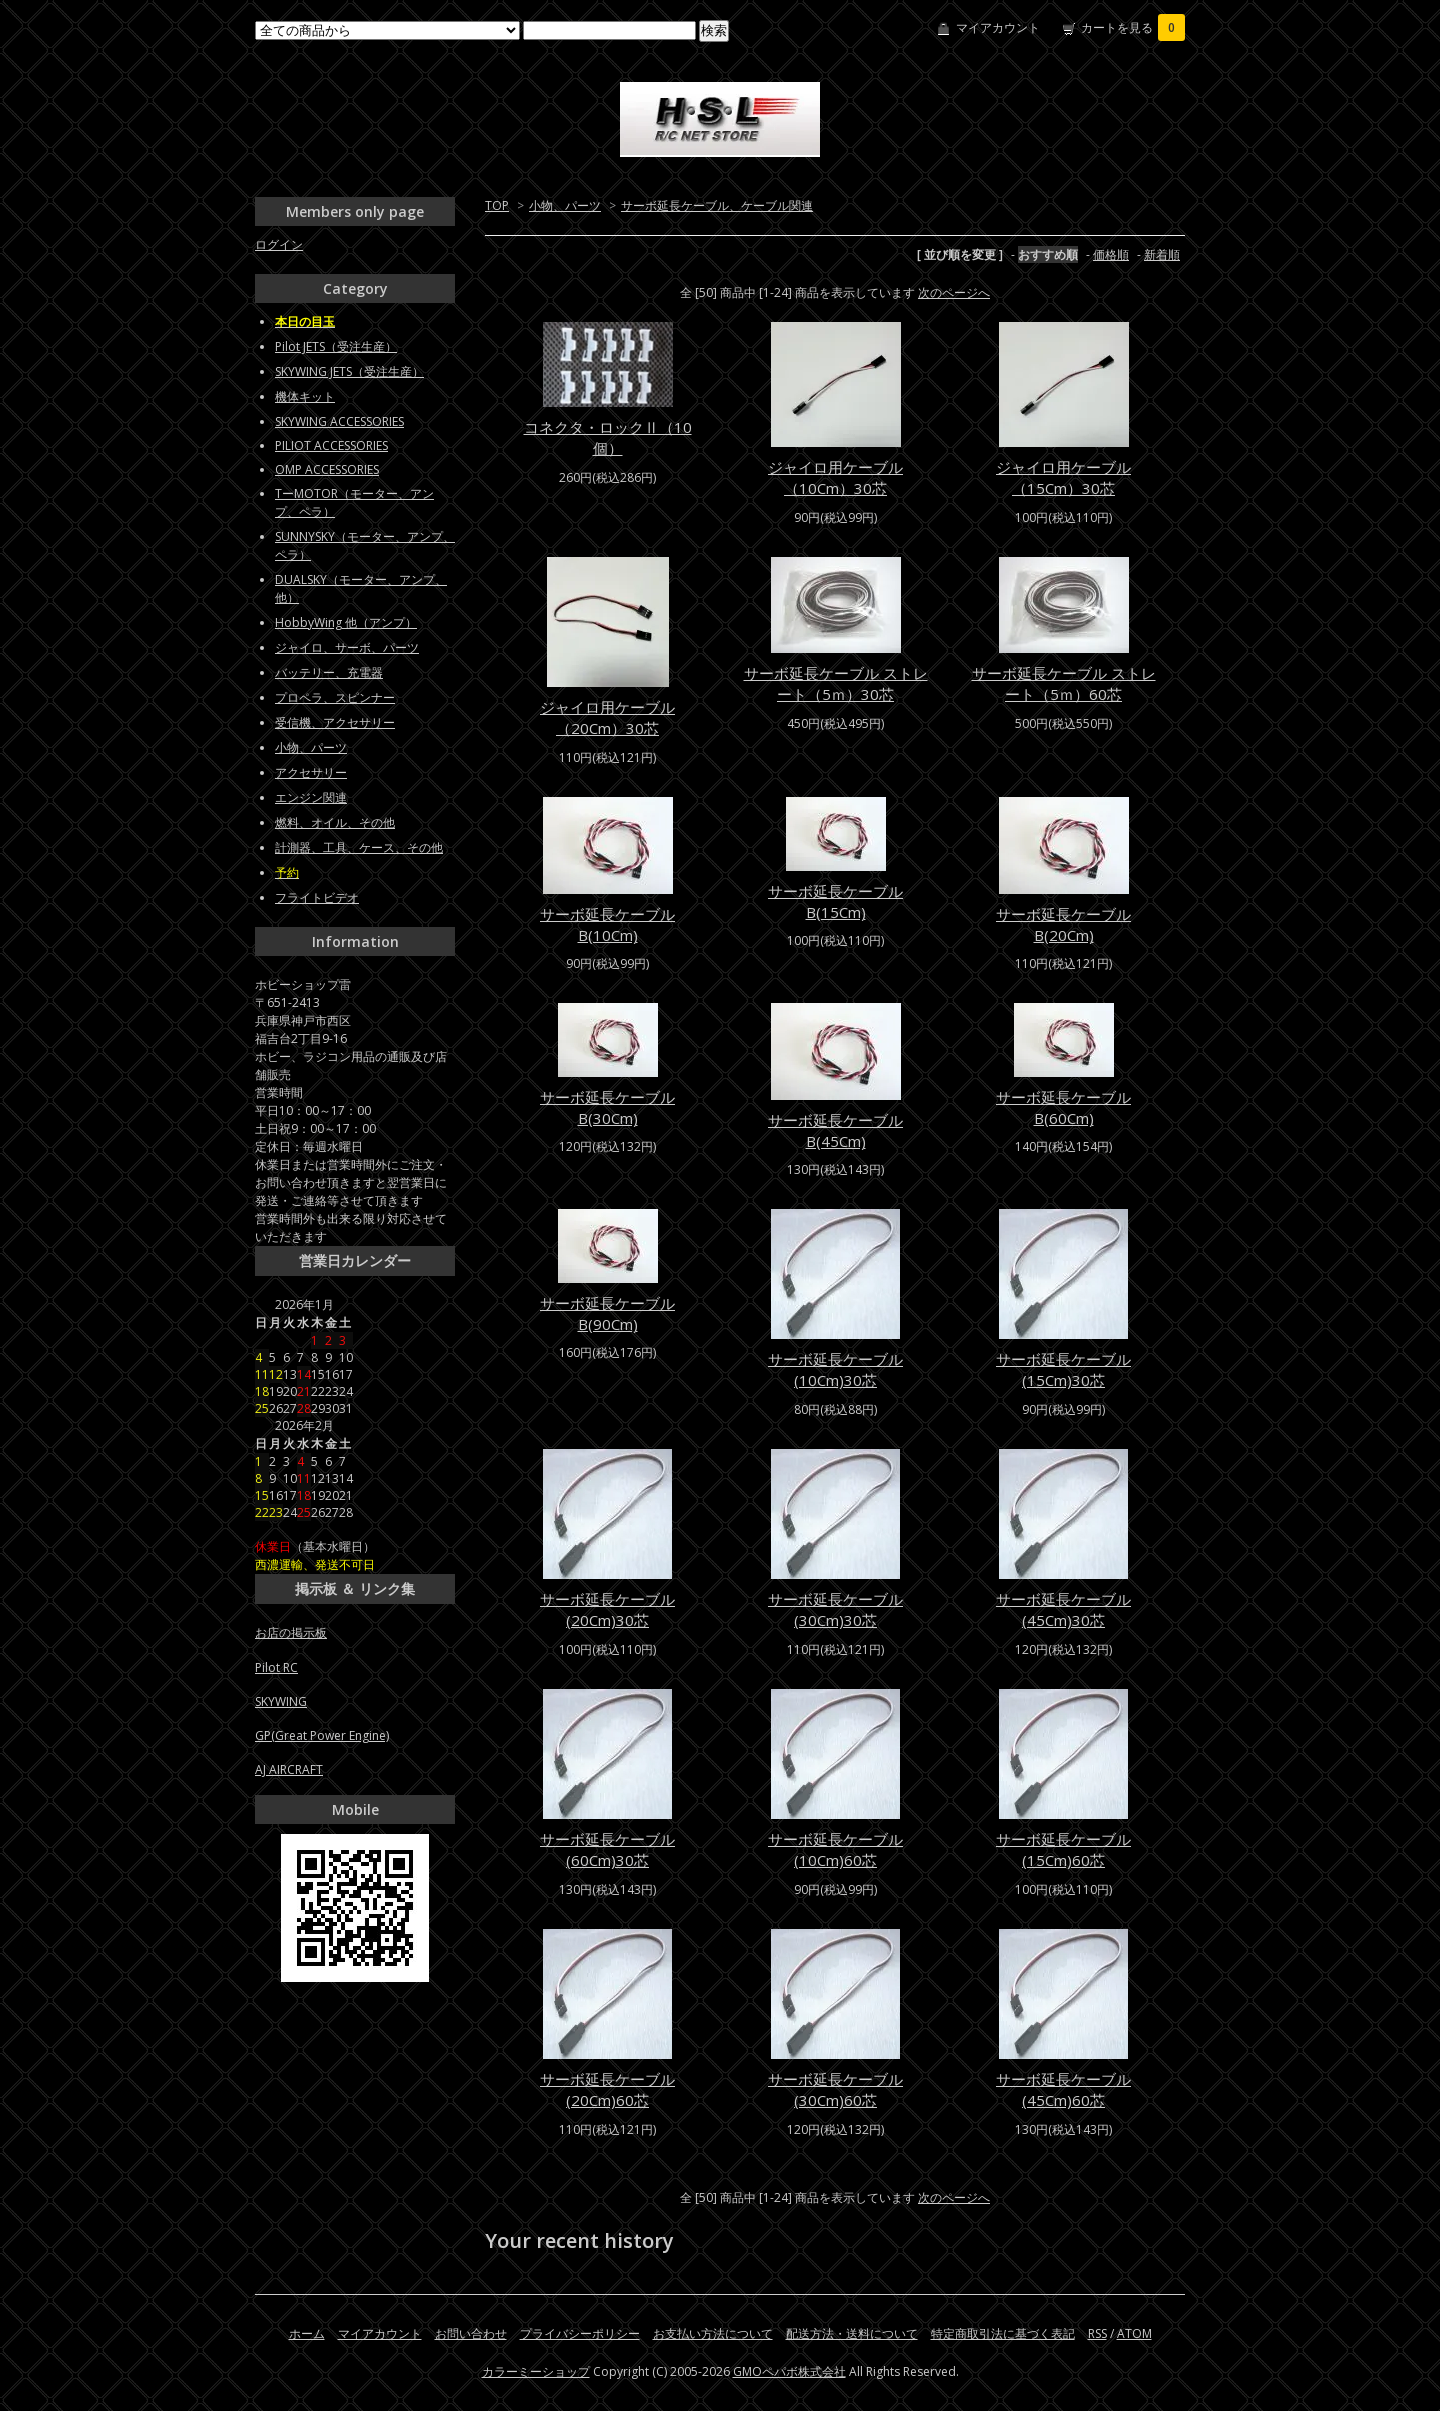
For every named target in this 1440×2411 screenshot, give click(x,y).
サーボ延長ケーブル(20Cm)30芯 (607, 1609)
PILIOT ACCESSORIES (331, 445)
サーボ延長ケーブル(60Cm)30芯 (607, 1849)
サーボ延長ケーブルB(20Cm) (1063, 924)
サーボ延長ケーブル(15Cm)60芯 (1063, 1849)
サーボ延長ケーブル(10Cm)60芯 (835, 1849)
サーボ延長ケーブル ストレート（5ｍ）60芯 (1064, 683)
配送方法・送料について (852, 2333)
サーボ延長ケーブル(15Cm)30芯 (1063, 1369)
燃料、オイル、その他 (335, 822)
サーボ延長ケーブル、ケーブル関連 (717, 205)
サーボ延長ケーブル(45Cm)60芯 (1063, 2089)
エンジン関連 (311, 797)
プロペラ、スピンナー (335, 697)
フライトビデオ (317, 897)
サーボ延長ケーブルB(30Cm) (607, 1107)
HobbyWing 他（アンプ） (346, 622)
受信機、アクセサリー (335, 722)
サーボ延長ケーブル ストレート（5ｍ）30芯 (836, 683)
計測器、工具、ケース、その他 (359, 847)
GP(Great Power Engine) (322, 1735)
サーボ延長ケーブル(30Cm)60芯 (835, 2089)
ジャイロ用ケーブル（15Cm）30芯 (1063, 477)
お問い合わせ (471, 2333)
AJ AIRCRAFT (289, 1769)
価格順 (1111, 254)
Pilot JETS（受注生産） (336, 346)
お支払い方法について (713, 2333)
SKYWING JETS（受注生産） (349, 371)
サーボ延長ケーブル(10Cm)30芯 (835, 1369)
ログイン (279, 244)
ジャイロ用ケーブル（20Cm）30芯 (607, 717)
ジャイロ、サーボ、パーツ (347, 647)
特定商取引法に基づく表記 (1003, 2333)
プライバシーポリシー (580, 2333)
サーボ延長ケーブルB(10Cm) (607, 924)
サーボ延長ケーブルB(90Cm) (607, 1313)
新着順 (1162, 254)
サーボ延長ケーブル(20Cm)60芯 (607, 2089)
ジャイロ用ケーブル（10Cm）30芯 (835, 477)
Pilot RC (276, 1667)
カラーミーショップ (536, 2371)
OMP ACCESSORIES (327, 469)
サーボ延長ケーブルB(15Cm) (835, 901)
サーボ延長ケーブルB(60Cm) (1063, 1107)
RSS (1097, 2333)
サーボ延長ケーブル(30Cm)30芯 (835, 1609)
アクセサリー (311, 772)
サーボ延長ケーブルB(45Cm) (835, 1130)
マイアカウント (998, 27)
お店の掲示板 (291, 1632)
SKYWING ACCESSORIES (339, 421)
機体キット (305, 396)
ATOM (1134, 2333)
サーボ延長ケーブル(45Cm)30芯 (1063, 1609)
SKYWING (281, 1701)
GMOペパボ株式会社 (789, 2371)
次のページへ (954, 292)
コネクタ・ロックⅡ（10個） (608, 437)
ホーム (307, 2333)
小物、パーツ (565, 205)
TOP (497, 205)
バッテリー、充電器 (329, 672)
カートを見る (1133, 27)
